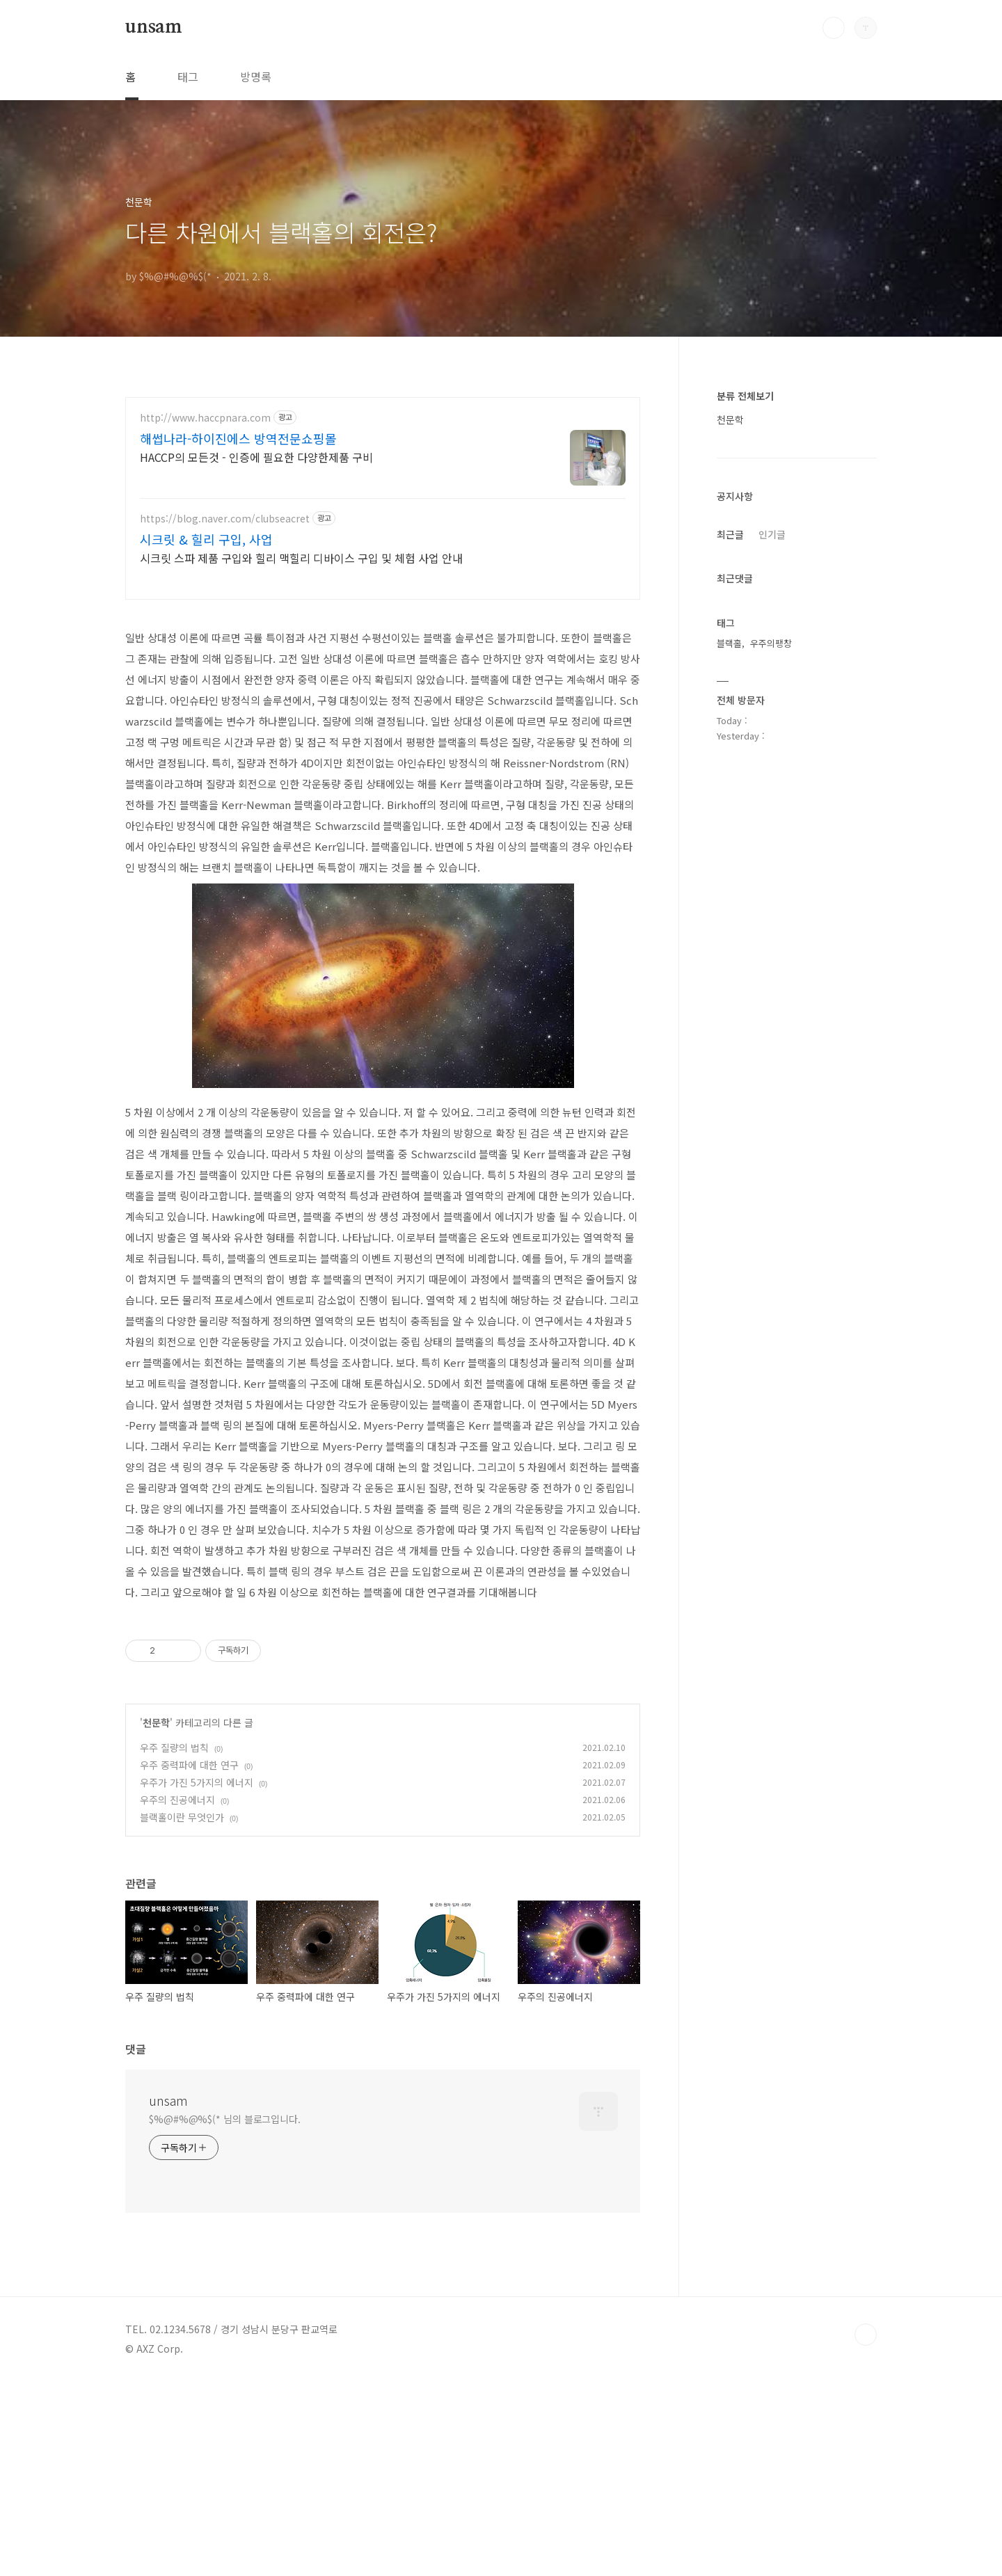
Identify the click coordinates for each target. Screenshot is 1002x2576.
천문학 (156, 1917)
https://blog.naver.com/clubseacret (225, 519)
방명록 (255, 76)
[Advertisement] (382, 711)
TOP (865, 2529)
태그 (187, 76)
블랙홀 (729, 643)
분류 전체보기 (745, 396)
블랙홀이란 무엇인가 (182, 2012)
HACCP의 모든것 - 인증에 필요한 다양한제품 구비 (256, 457)
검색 (833, 27)
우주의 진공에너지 (177, 1994)
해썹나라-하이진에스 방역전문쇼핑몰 (238, 438)
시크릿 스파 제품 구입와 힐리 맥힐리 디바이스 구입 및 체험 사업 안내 (301, 558)
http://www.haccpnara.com (205, 418)
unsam (153, 27)
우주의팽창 (771, 643)
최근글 (730, 534)
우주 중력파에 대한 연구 (189, 1960)
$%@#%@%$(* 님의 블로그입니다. (225, 2314)
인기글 (772, 534)
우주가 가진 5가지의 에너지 (196, 1977)
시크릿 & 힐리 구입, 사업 (206, 539)
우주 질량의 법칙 (174, 1942)
